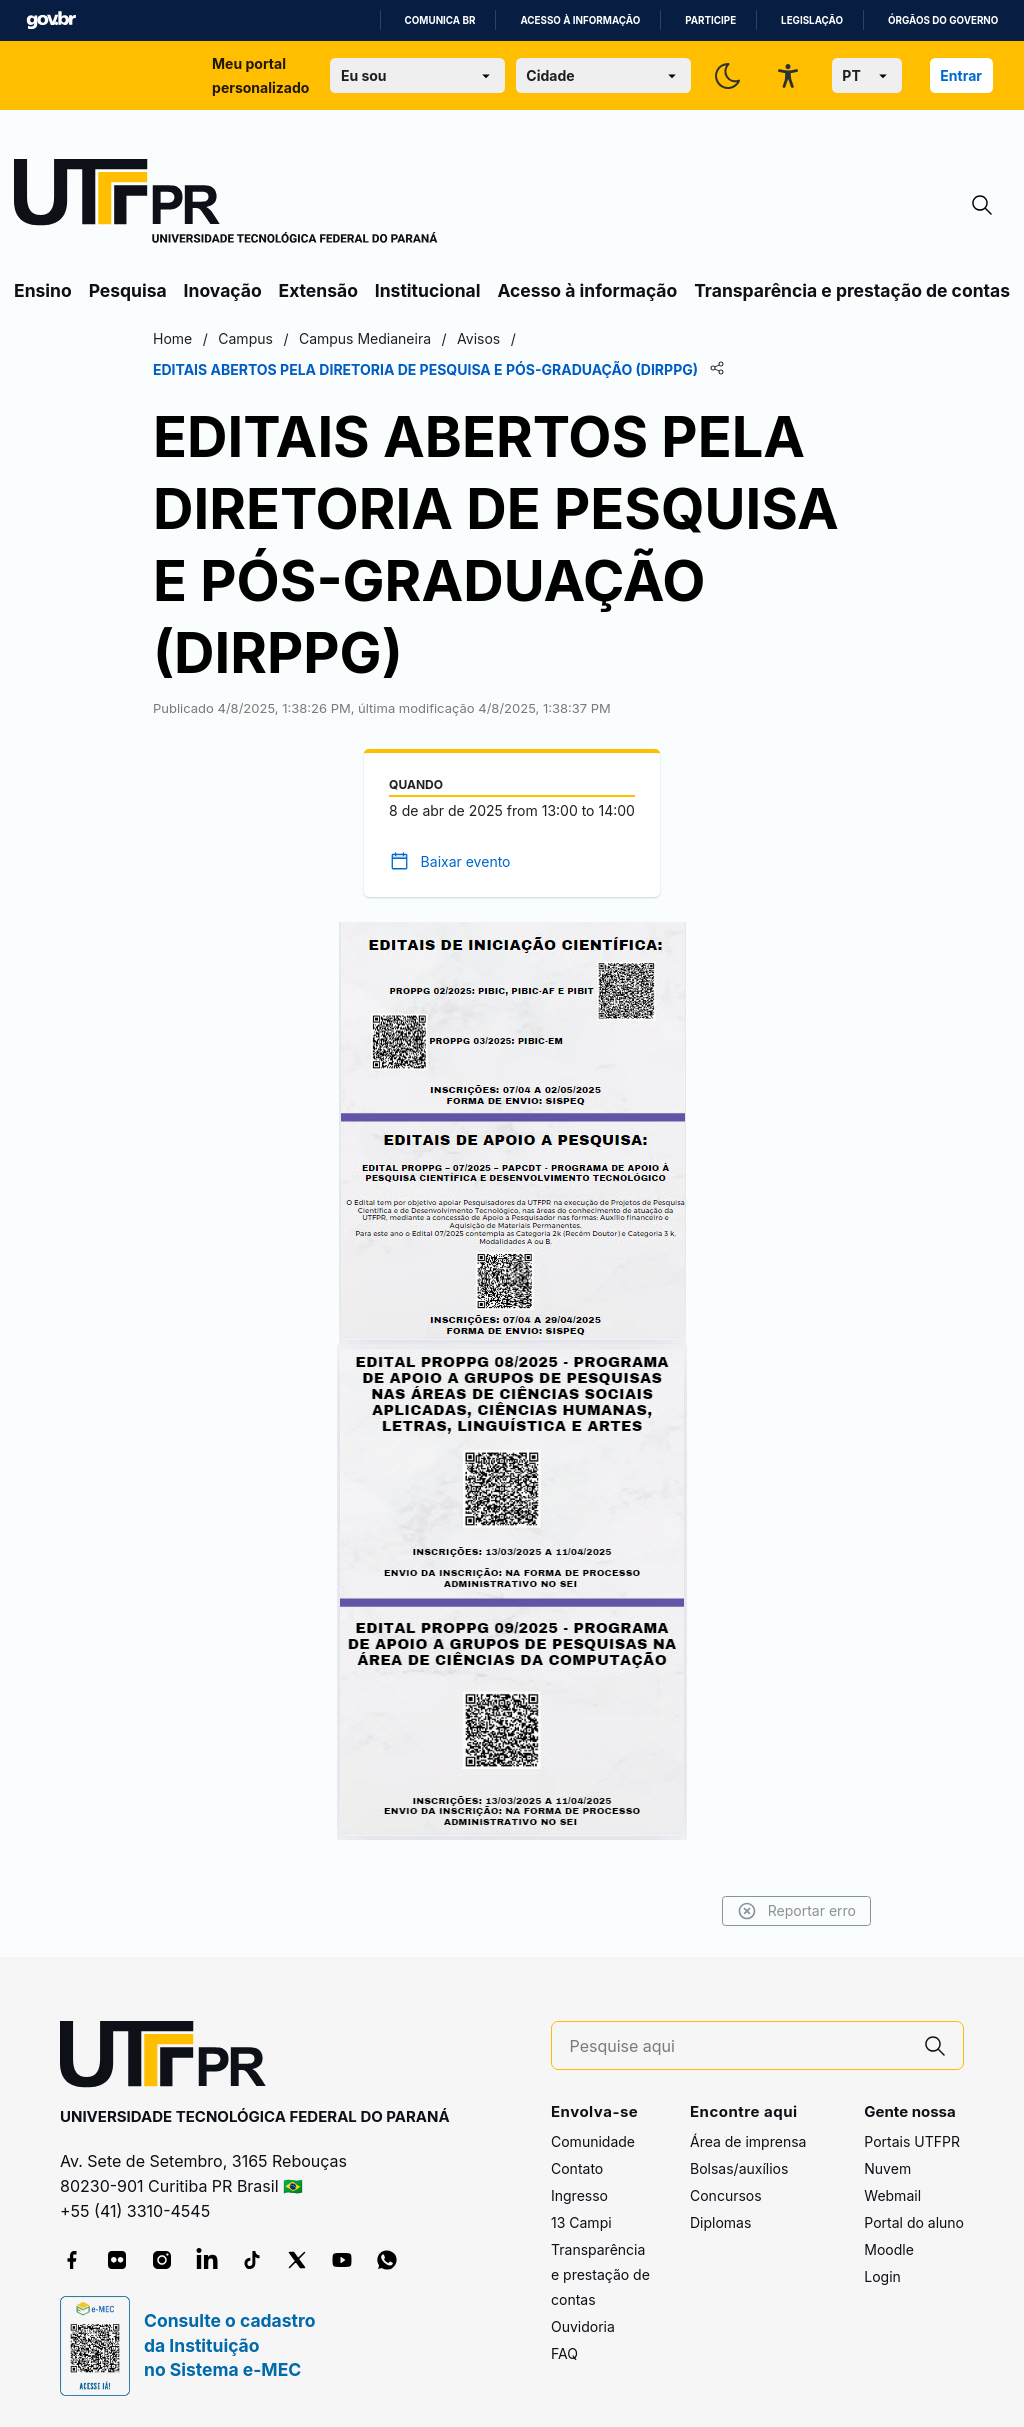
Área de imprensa (748, 2141)
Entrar (961, 75)
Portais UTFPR (912, 2141)
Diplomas (720, 2222)
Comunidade (593, 2141)
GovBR (51, 20)
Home (172, 338)
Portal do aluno (914, 2222)
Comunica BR (440, 20)
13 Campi (581, 2222)
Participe (710, 20)
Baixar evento (466, 861)
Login (882, 2276)
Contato (577, 2168)
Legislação (812, 20)
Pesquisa (128, 290)
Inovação (223, 290)
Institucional (428, 290)
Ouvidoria (583, 2326)
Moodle (889, 2249)
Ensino (43, 290)
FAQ (564, 2353)
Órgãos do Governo (943, 20)
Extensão (318, 290)
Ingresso (579, 2195)
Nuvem (887, 2168)
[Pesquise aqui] (739, 2046)
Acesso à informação (580, 20)
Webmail (892, 2195)
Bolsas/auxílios (739, 2168)
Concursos (726, 2195)
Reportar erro (796, 1911)
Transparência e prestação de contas (852, 290)
